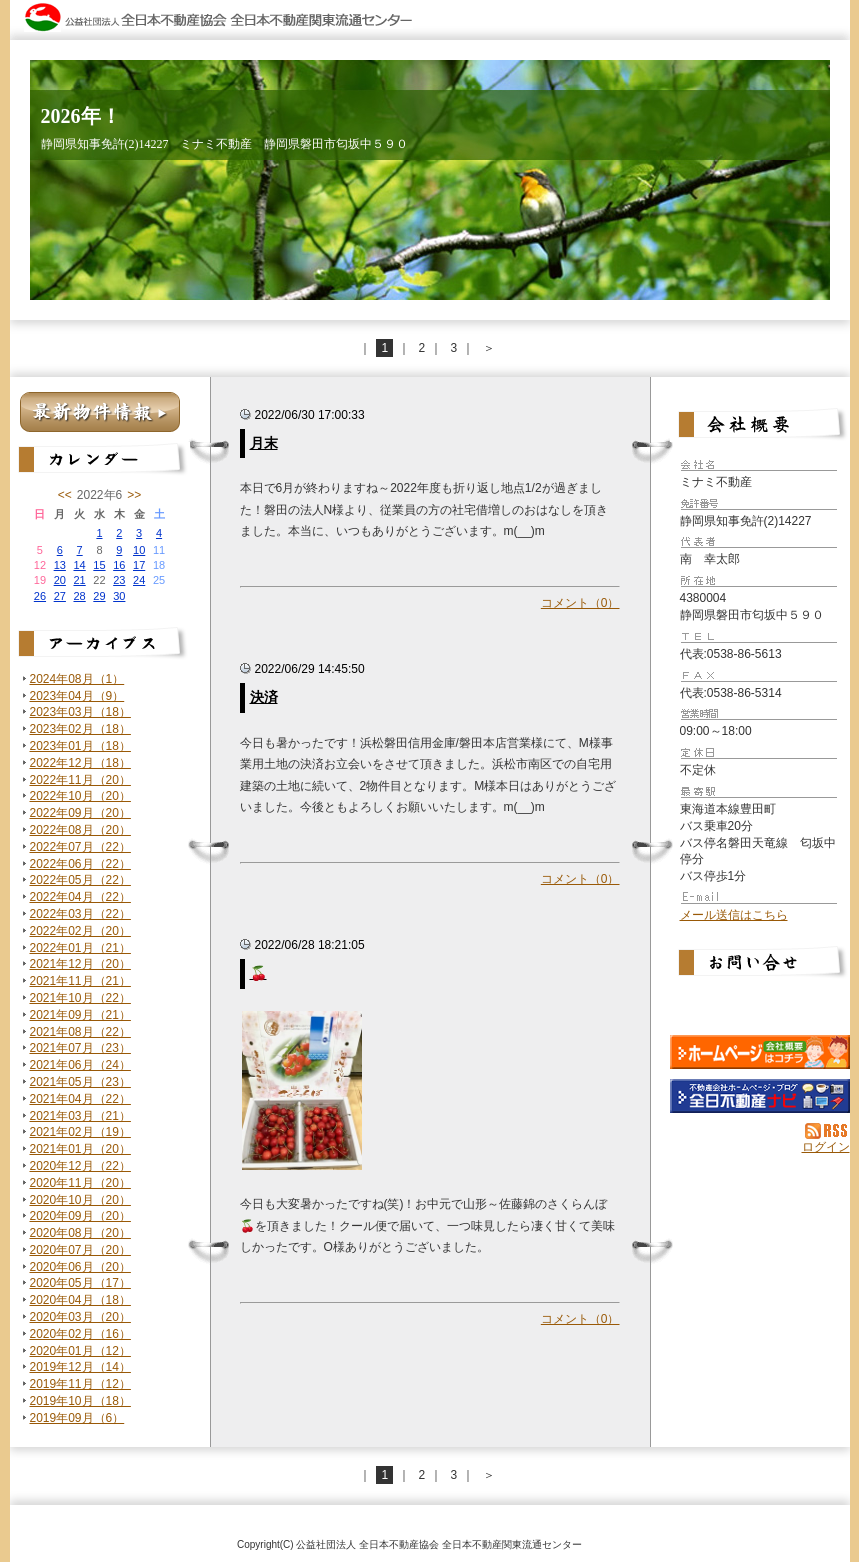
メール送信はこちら (734, 915)
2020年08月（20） (80, 1233)
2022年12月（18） (80, 763)
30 (119, 596)
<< (65, 495)
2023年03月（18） (80, 712)
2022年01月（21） (80, 948)
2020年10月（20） (80, 1200)
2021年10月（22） (80, 998)
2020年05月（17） (80, 1283)
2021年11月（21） (80, 981)
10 (139, 550)
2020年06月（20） (80, 1267)
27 (60, 596)
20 (60, 580)
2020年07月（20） (80, 1250)
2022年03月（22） (80, 914)
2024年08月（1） (77, 679)
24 (139, 580)
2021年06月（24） (80, 1065)
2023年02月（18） (80, 729)
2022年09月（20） (80, 813)
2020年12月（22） (80, 1166)
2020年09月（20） (80, 1216)
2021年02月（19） (80, 1132)
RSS (827, 1131)
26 (40, 596)
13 (60, 565)
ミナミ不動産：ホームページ (760, 1052)
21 (79, 580)
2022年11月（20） (80, 780)
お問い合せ (760, 965)
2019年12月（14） (80, 1367)
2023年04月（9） (77, 696)
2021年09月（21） (80, 1015)
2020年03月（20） (80, 1317)
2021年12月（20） (80, 964)
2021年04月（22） (80, 1099)
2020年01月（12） (80, 1351)
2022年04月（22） (80, 897)
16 (119, 565)
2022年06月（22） (80, 864)
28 (79, 596)
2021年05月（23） (80, 1082)
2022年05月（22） (80, 880)
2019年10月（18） (80, 1401)
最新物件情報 (100, 412)
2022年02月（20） (80, 931)
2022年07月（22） (80, 847)
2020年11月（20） (80, 1183)
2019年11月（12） (80, 1384)
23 (119, 580)
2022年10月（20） (80, 796)
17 (139, 565)
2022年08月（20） (80, 830)
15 (99, 565)
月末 (264, 443)
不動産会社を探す (760, 1096)
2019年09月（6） (77, 1418)
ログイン (826, 1147)
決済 (264, 697)
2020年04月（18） (80, 1300)
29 (99, 596)
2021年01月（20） (80, 1149)
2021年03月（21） (80, 1116)
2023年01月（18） (80, 746)
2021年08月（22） (80, 1032)
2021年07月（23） (80, 1048)
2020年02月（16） (80, 1334)
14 (79, 565)
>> (134, 495)
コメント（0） (580, 603)
